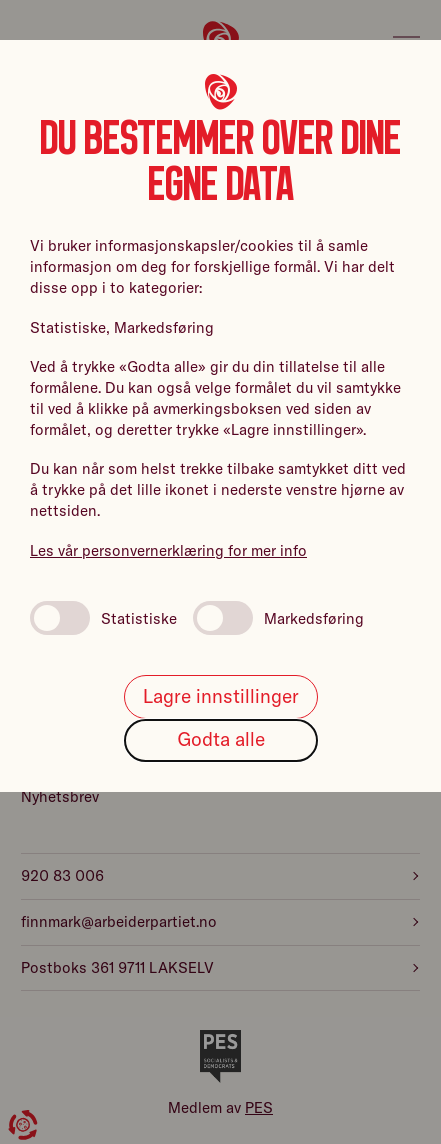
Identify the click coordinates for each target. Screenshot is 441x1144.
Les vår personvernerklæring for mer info (168, 550)
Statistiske (103, 618)
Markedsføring (278, 618)
